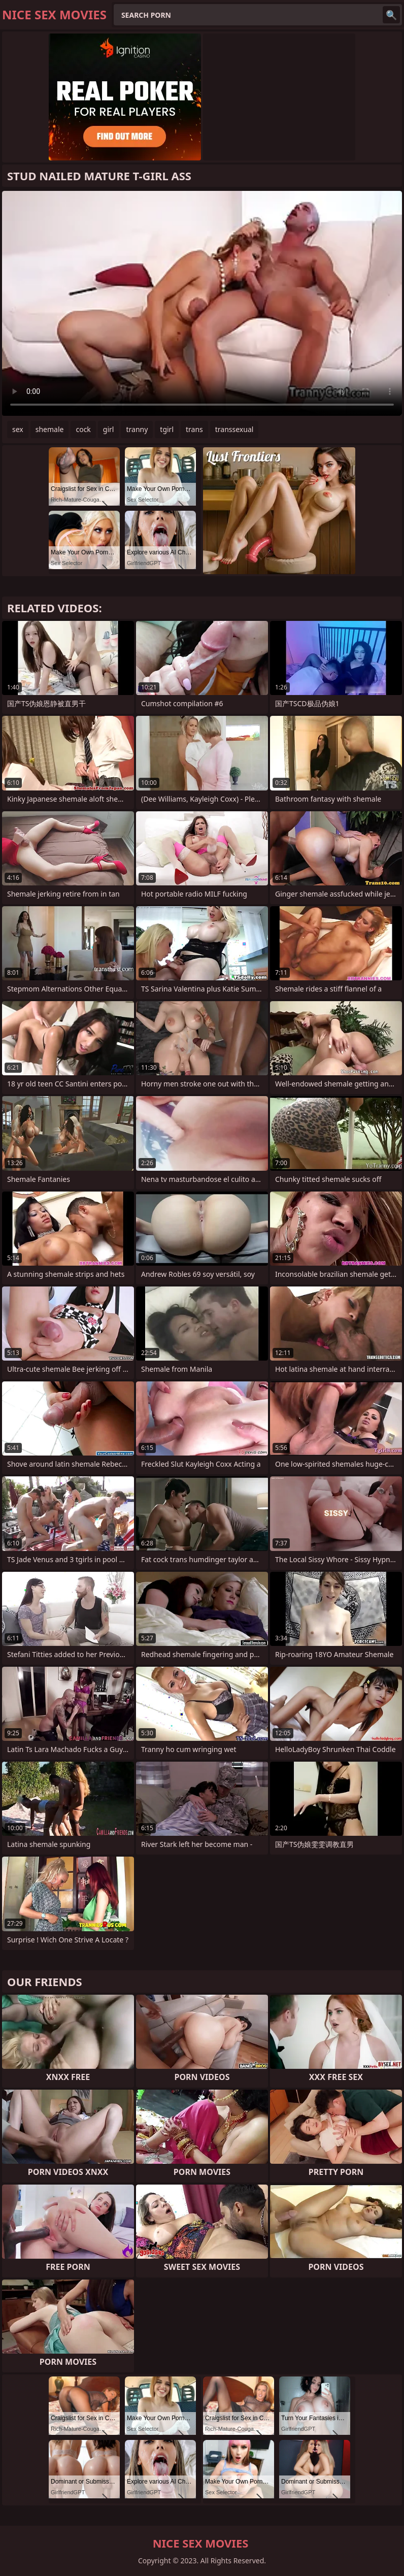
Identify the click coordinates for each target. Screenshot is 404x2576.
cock (83, 429)
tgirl (167, 429)
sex (17, 429)
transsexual (234, 429)
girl (108, 429)
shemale (50, 429)
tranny (137, 429)
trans (194, 429)
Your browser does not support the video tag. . (202, 303)
